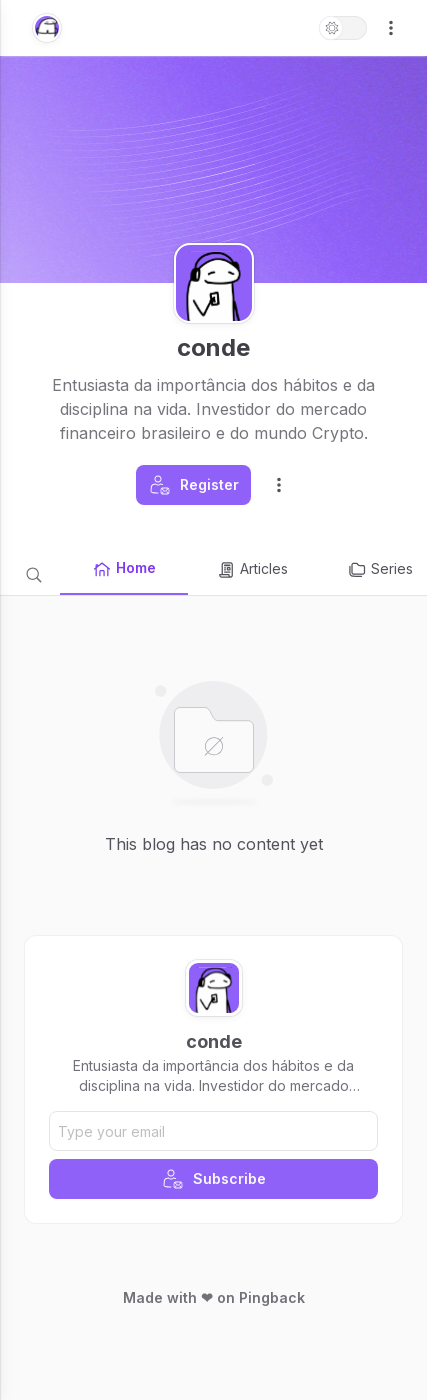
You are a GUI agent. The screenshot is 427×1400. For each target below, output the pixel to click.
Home (124, 569)
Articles (252, 570)
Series (380, 570)
